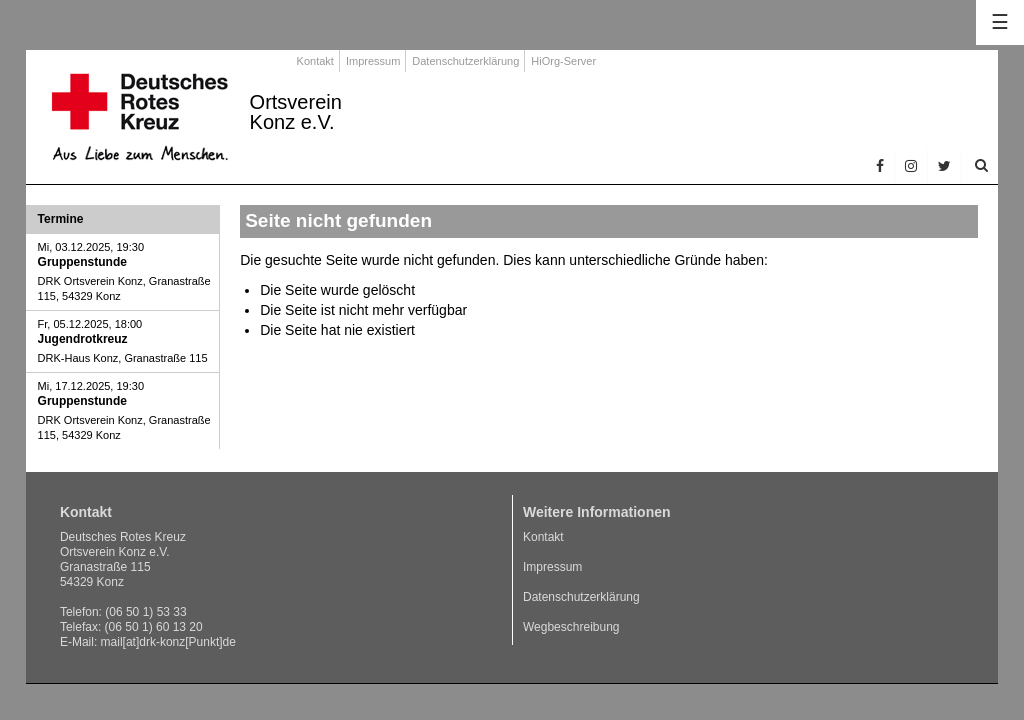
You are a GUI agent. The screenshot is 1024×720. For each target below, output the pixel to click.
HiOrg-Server (563, 61)
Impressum (373, 61)
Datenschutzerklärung (465, 61)
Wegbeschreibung (571, 627)
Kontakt (315, 61)
